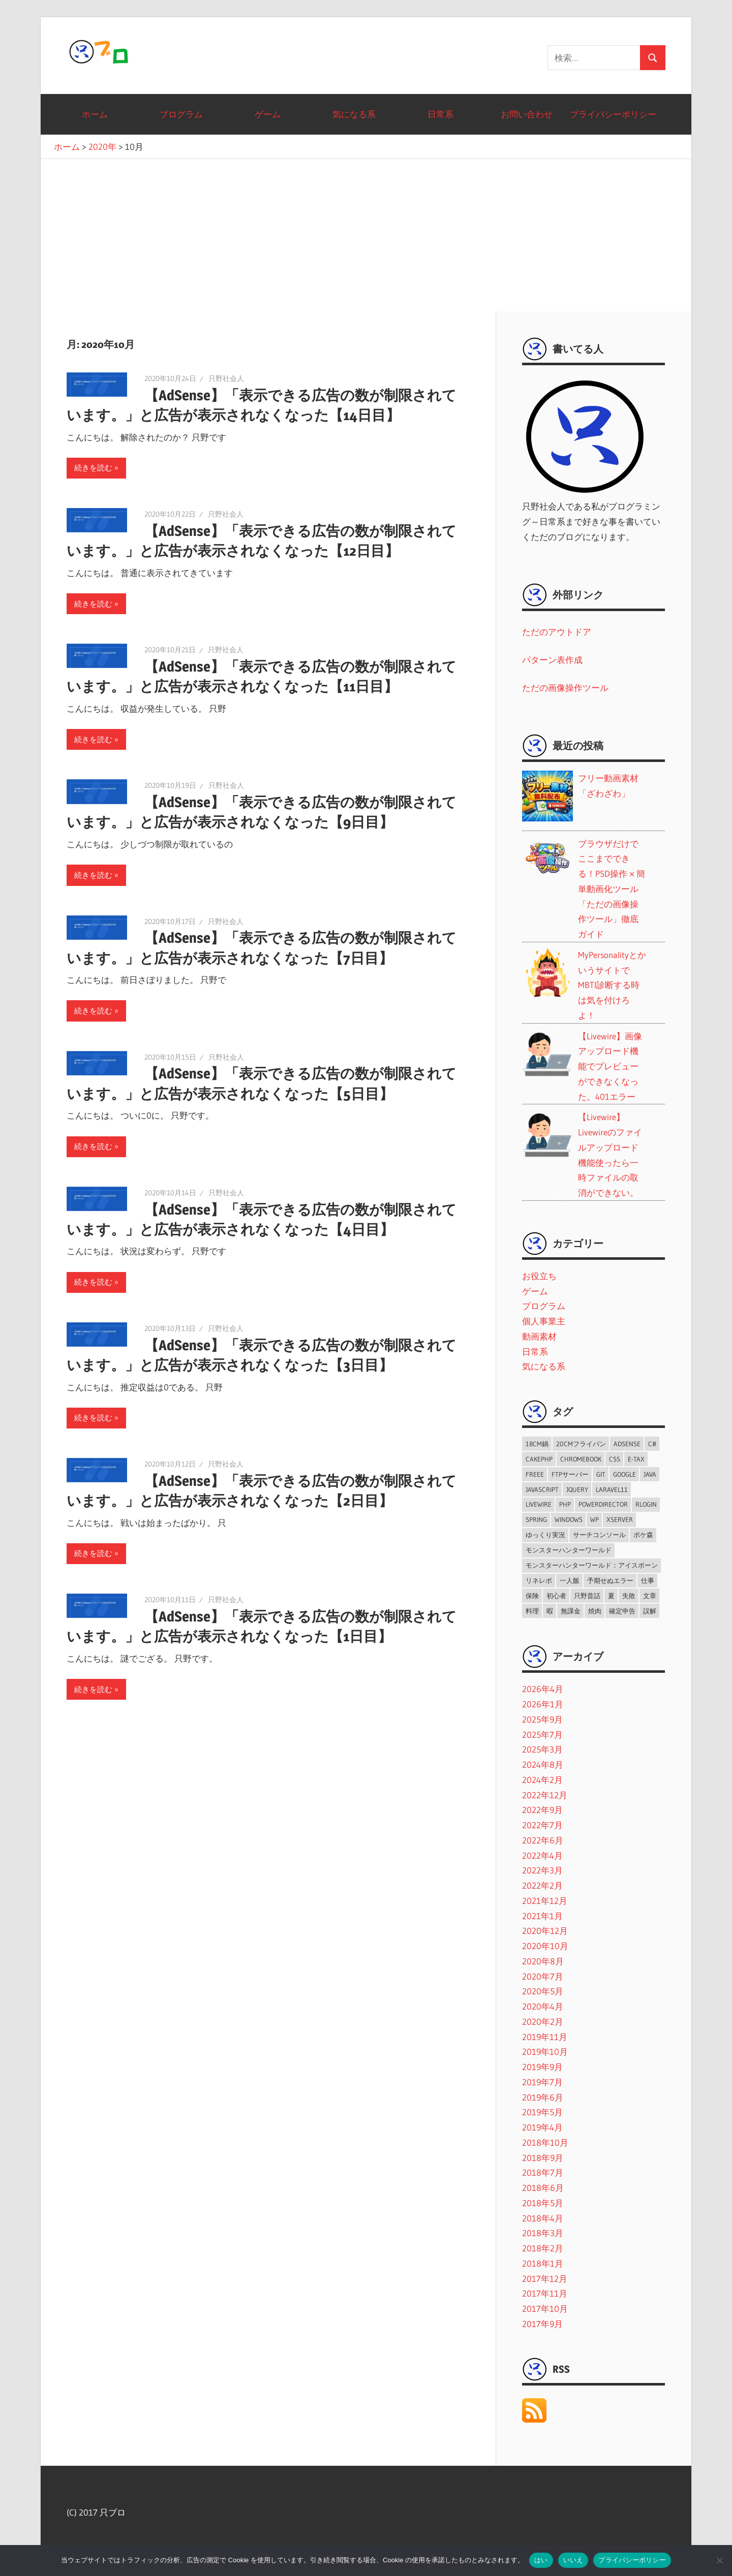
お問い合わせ (527, 114)
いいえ (573, 2560)
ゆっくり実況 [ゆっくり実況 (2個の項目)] (545, 1535)
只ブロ (101, 52)
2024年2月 (542, 1779)
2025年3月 (542, 1749)
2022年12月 (544, 1795)
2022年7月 (542, 1825)
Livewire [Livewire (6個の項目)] (539, 1504)
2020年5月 (542, 1991)
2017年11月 (544, 2293)
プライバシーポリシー (613, 114)
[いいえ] (719, 2560)
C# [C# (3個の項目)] (652, 1444)
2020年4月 (542, 2006)
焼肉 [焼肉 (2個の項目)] (594, 1611)
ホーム (95, 114)
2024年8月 (542, 1764)
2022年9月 (542, 1809)
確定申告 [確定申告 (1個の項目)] (622, 1611)
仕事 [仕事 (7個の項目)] (647, 1580)
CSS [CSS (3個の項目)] (614, 1459)
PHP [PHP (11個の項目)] (565, 1504)
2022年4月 (542, 1855)
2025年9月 (542, 1719)
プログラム (181, 114)
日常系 (440, 114)
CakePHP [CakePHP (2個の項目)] (539, 1459)
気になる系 (354, 114)
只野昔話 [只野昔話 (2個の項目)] (587, 1596)
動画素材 (539, 1336)
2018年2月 (542, 2248)
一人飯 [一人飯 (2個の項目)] (570, 1580)
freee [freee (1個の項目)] (535, 1474)
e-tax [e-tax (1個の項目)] (636, 1459)
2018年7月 (542, 2172)
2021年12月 (544, 1900)
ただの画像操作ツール (565, 687)
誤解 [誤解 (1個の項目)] (649, 1611)
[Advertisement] (366, 235)
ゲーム (268, 114)
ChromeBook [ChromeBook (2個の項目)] (580, 1459)
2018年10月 (545, 2142)
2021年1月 (542, 1916)
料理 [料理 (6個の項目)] (532, 1611)
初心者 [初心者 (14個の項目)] (556, 1596)
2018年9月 (542, 2157)
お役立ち (539, 1275)
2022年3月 (542, 1870)
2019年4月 (542, 2127)
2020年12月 (545, 1930)
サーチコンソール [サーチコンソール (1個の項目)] (599, 1535)
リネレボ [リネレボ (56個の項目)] (539, 1580)
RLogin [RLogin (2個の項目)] (646, 1504)
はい (541, 2560)
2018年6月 (543, 2187)
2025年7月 (542, 1734)
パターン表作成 (552, 659)
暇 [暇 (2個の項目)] (549, 1611)
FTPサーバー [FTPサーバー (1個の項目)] (570, 1474)
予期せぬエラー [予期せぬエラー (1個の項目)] (610, 1580)
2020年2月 (542, 2021)
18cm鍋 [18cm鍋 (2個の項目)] (537, 1444)
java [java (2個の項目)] (650, 1474)
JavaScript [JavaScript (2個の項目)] (542, 1489)
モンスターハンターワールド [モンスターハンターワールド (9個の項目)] (569, 1550)
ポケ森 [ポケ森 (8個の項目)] (643, 1535)
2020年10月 (545, 1946)
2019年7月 (542, 2082)
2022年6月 (542, 1840)
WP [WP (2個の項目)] (594, 1519)
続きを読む (93, 467)
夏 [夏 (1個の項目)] (611, 1596)
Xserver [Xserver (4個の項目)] (619, 1519)
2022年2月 (542, 1885)
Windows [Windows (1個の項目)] (569, 1519)
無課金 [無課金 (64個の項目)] (571, 1611)
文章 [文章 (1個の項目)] (649, 1596)
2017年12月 (544, 2278)
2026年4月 (542, 1688)
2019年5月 (542, 2112)
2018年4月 (542, 2218)
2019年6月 (542, 2097)
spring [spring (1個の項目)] (536, 1519)
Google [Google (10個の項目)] (624, 1474)
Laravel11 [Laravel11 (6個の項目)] (612, 1489)
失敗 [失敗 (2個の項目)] (628, 1596)
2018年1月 (542, 2263)
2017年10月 (545, 2308)
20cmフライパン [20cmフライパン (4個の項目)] (581, 1444)
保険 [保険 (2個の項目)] (532, 1596)
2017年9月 (542, 2323)
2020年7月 (542, 1976)
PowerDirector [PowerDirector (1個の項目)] (603, 1504)
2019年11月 (544, 2036)
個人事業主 (543, 1321)
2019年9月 (542, 2066)
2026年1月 (542, 1704)
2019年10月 (545, 2051)
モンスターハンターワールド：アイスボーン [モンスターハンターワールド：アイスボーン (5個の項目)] (592, 1565)
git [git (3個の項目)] (600, 1474)
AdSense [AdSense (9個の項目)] (627, 1444)
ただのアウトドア (556, 631)
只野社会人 (226, 378)
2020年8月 (543, 1961)
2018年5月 (542, 2203)
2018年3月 (542, 2233)
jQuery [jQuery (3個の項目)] (577, 1489)
